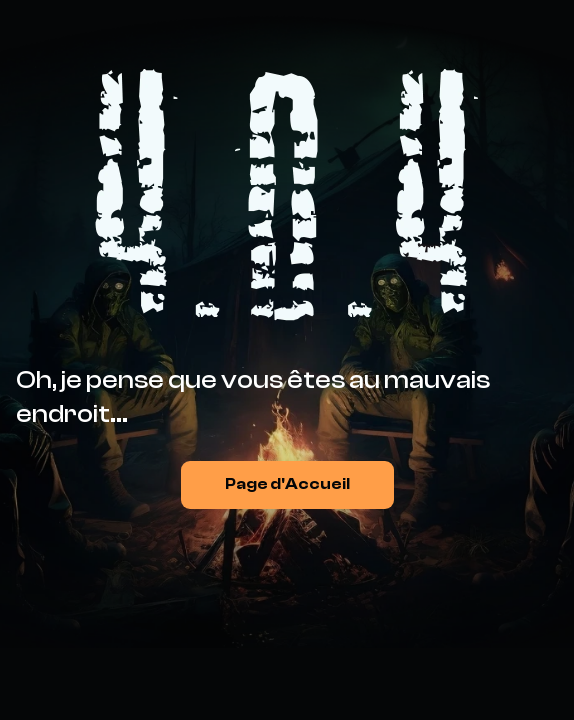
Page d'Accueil (287, 484)
